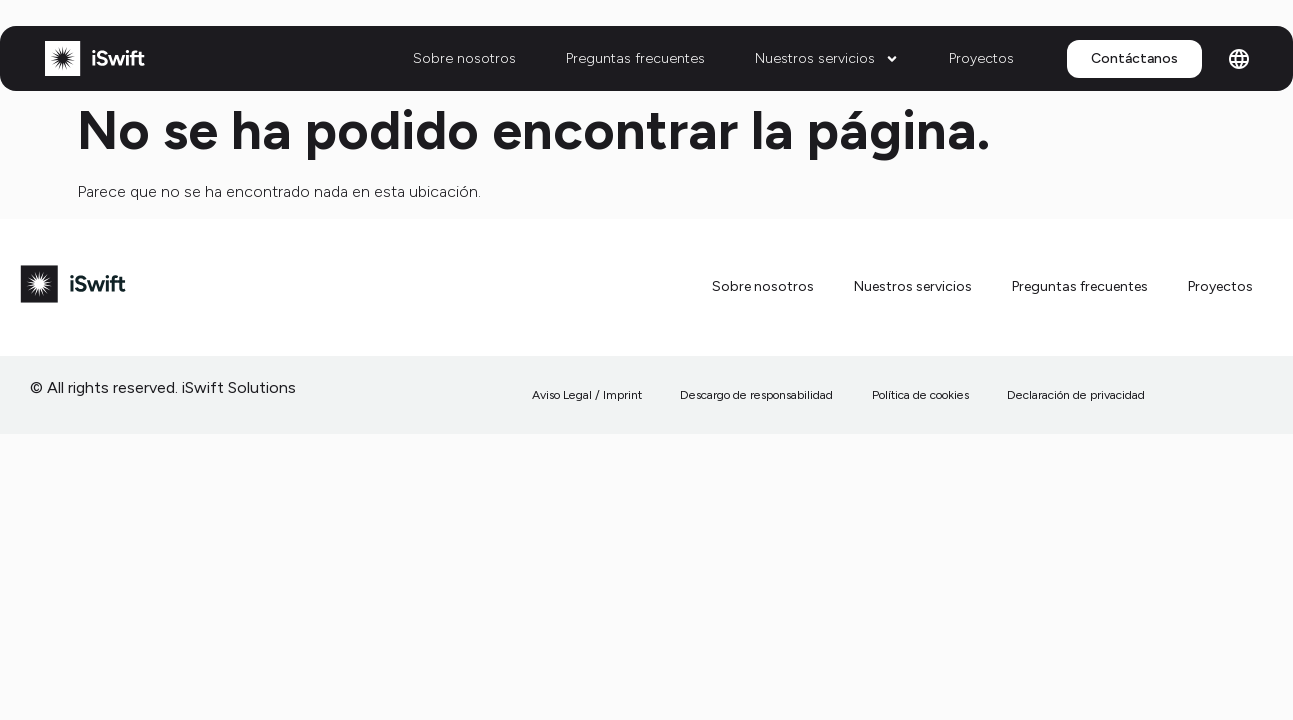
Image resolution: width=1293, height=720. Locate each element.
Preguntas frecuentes (635, 58)
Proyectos (981, 58)
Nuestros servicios (827, 59)
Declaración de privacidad (1076, 395)
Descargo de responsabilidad (758, 395)
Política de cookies (920, 395)
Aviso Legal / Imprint (588, 395)
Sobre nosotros (464, 58)
